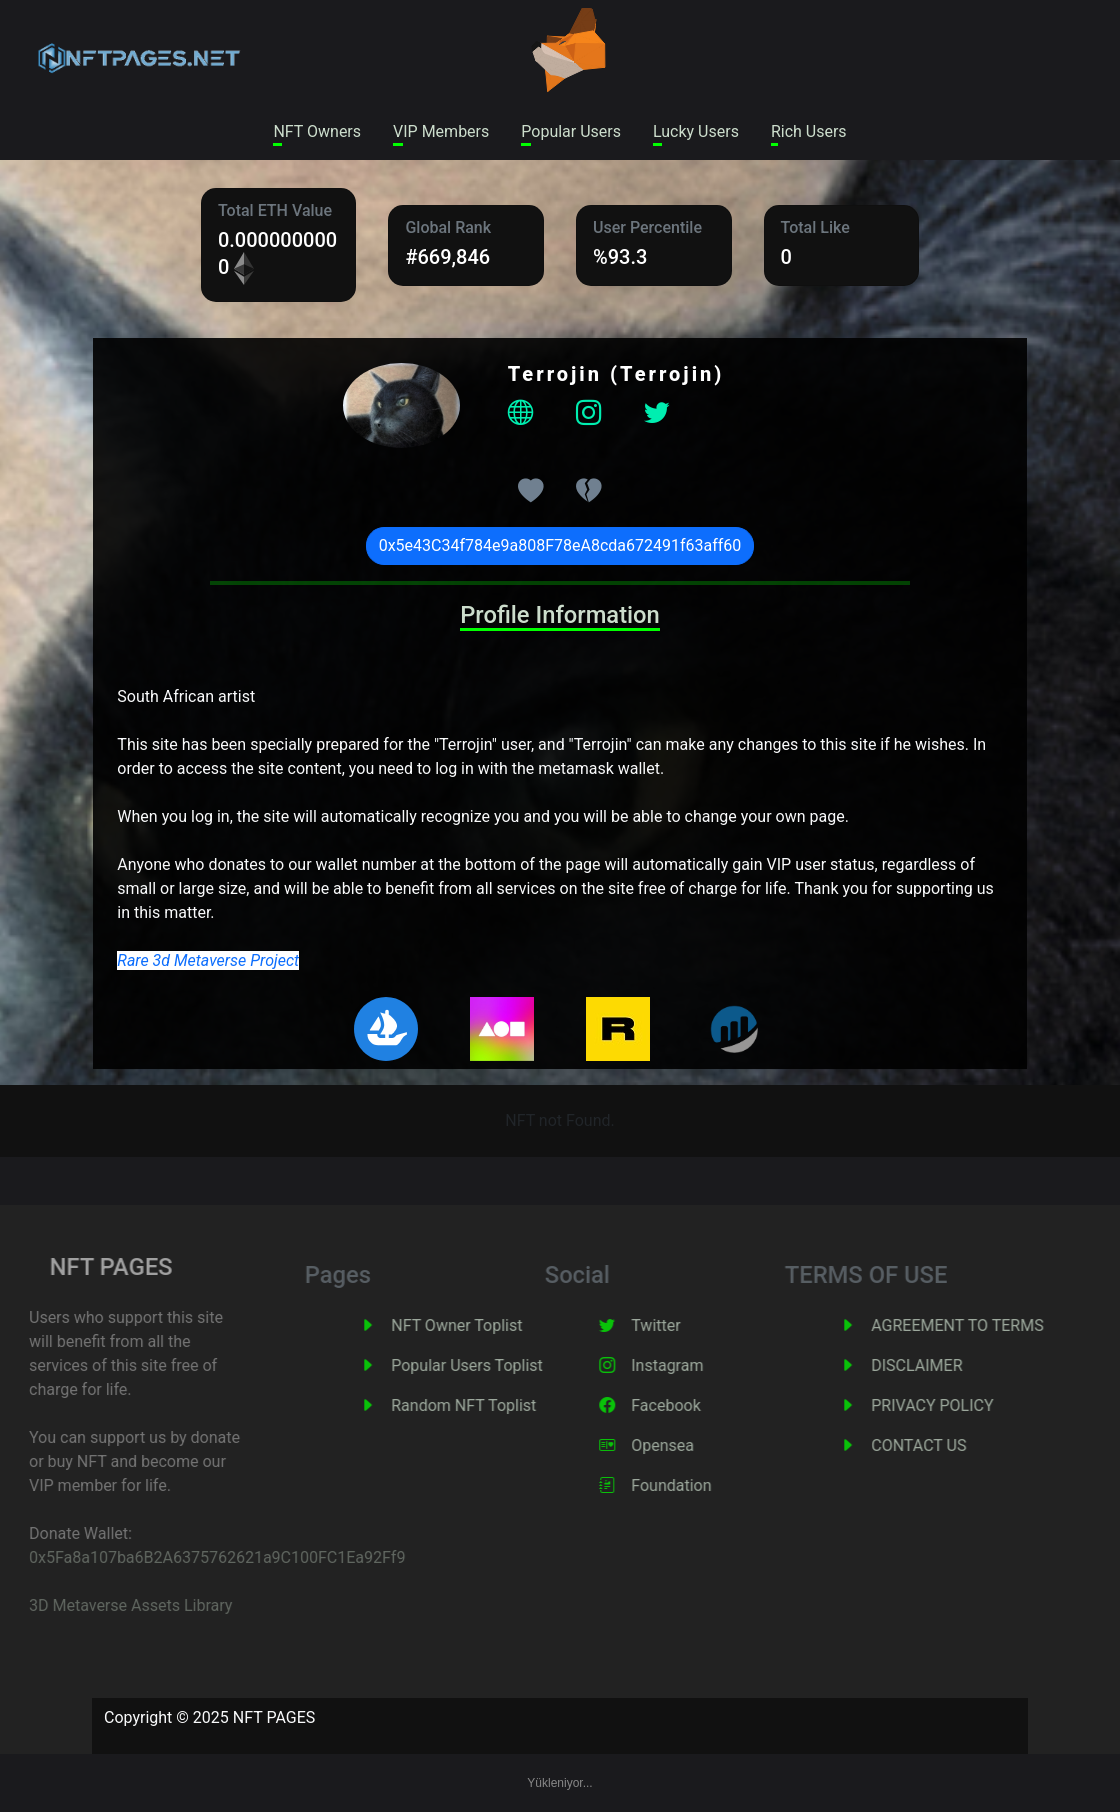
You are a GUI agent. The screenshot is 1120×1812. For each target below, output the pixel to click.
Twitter (680, 1325)
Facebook (690, 1405)
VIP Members (441, 131)
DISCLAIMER (941, 1365)
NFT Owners (317, 131)
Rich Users (809, 131)
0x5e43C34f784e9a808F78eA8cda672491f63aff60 (560, 545)
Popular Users (571, 131)
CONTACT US (943, 1445)
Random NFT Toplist (488, 1405)
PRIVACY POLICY (957, 1405)
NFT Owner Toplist (481, 1325)
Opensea (687, 1445)
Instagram (692, 1365)
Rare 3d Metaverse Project (208, 960)
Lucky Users (696, 131)
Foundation (696, 1485)
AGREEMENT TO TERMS (982, 1325)
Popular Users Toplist (492, 1365)
